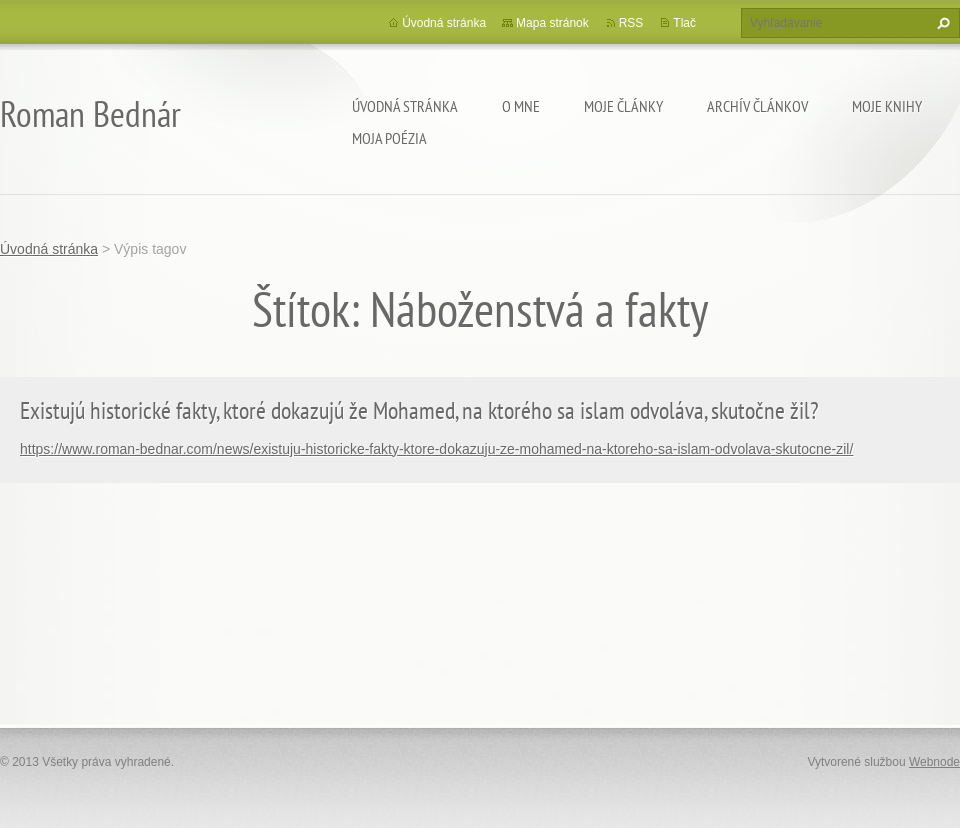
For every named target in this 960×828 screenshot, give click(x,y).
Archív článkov (757, 106)
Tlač (684, 23)
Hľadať (941, 23)
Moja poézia (389, 138)
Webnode (934, 762)
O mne (521, 106)
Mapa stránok (552, 23)
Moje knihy (887, 106)
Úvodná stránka (405, 106)
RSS (631, 23)
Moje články (623, 106)
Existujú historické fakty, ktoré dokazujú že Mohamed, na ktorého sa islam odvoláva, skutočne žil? (419, 410)
